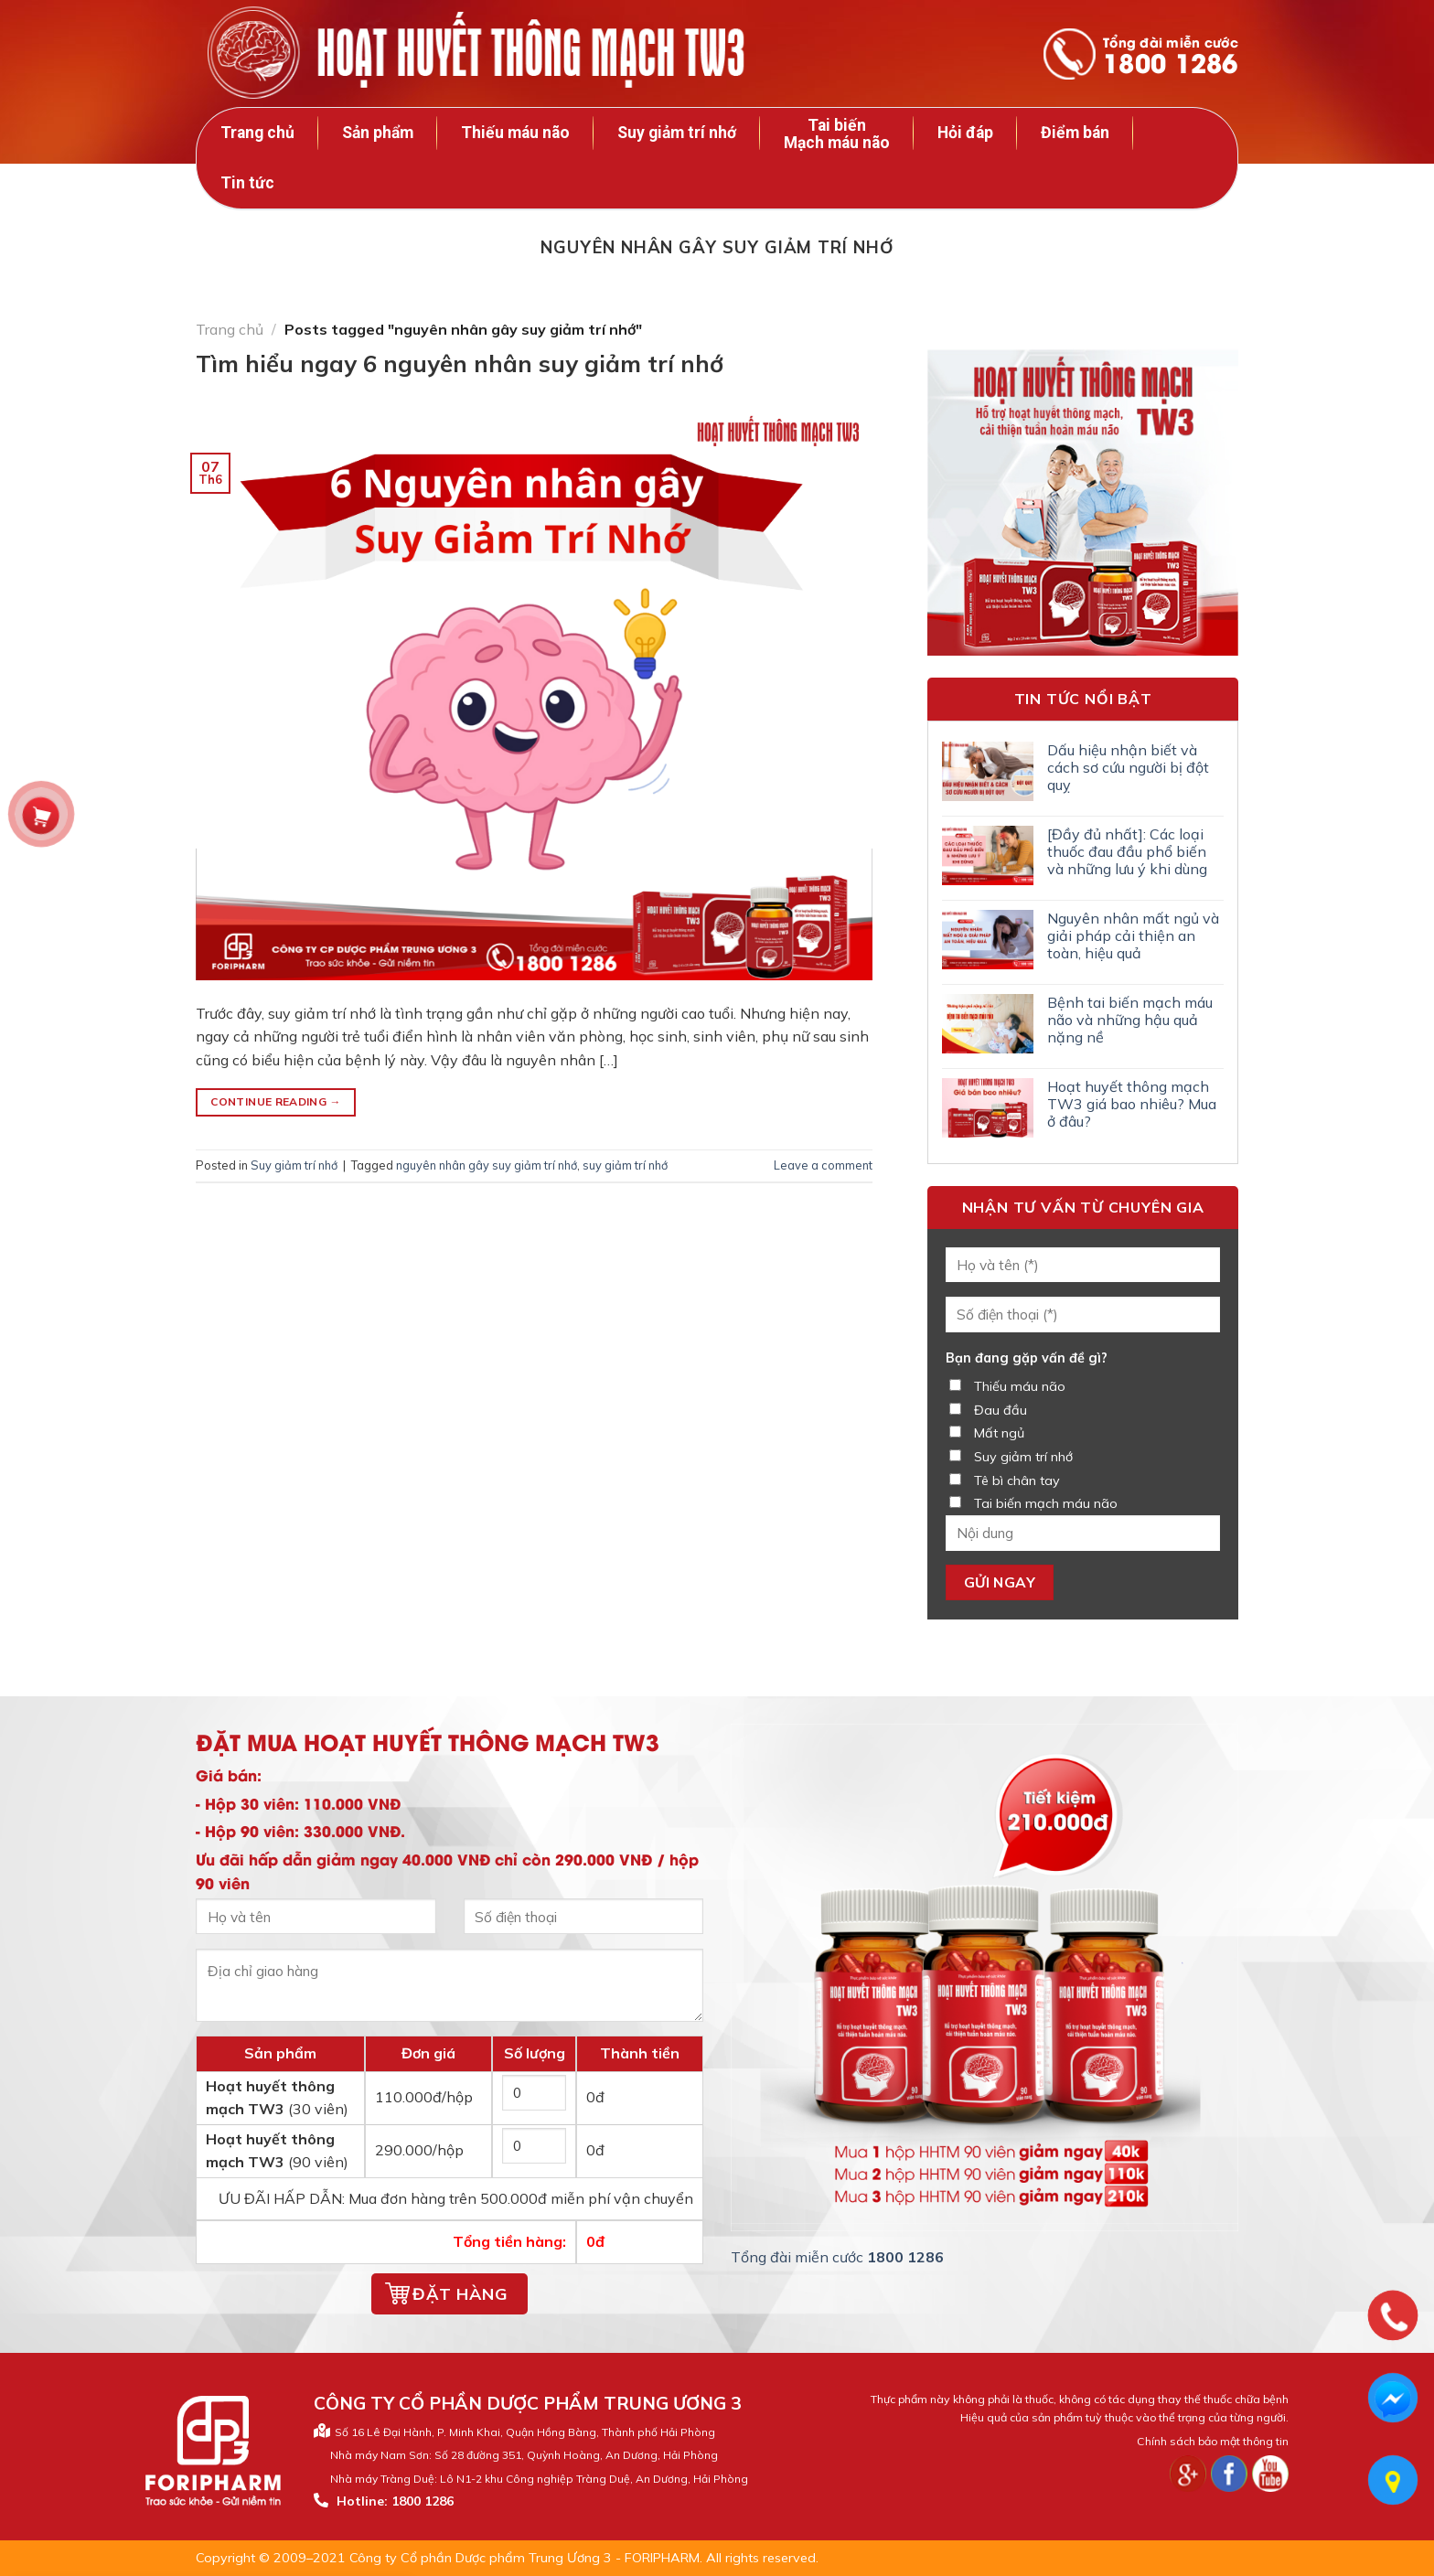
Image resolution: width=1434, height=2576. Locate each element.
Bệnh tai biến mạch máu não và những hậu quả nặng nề (1130, 1020)
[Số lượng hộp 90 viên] (534, 2146)
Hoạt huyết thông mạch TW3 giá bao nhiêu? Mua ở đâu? (1131, 1104)
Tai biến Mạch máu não (837, 134)
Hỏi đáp (965, 132)
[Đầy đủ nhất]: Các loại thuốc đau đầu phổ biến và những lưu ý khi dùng (1127, 852)
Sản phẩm (377, 132)
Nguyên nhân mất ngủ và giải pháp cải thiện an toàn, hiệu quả (1133, 936)
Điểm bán (1075, 132)
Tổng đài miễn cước (1170, 56)
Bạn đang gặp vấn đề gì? (1027, 1358)
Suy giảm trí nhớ (676, 132)
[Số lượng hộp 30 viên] (534, 2093)
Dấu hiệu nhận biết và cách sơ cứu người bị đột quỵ (1128, 768)
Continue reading (275, 1101)
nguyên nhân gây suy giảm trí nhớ (486, 1165)
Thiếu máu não (515, 132)
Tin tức (247, 183)
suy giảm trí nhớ (625, 1165)
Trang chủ (257, 132)
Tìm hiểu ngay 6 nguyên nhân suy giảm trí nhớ (459, 363)
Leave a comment (823, 1165)
